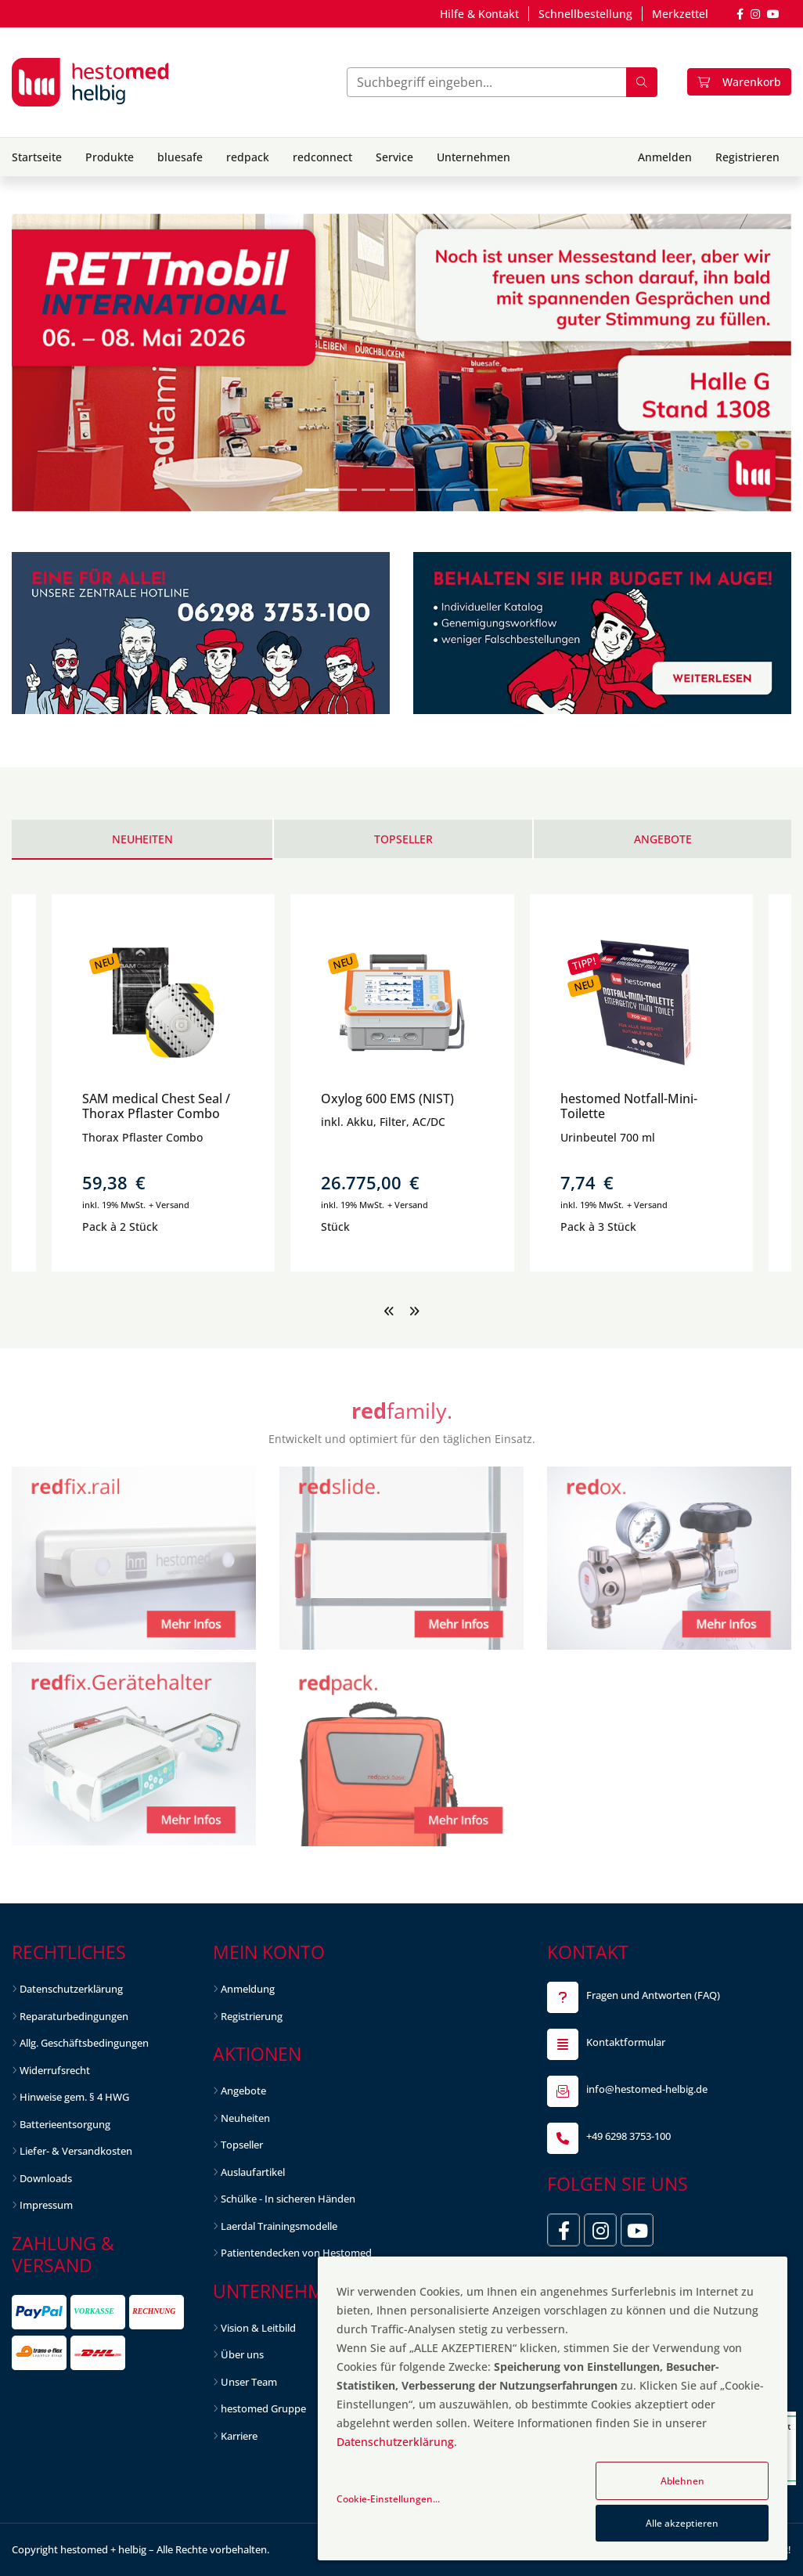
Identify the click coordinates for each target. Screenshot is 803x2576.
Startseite (37, 157)
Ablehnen (682, 2481)
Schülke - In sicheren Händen (288, 2199)
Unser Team (249, 2382)
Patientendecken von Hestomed (296, 2253)
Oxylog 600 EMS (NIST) (387, 1098)
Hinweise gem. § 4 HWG (74, 2097)
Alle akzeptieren (682, 2523)
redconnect (322, 157)
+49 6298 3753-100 (628, 2136)
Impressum (46, 2205)
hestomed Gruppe (263, 2408)
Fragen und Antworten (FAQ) (653, 1995)
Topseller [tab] (403, 839)
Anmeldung (248, 1989)
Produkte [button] (109, 157)
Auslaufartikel (253, 2172)
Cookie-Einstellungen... (388, 2499)
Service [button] (394, 157)
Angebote (243, 2091)
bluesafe (180, 157)
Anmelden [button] (665, 157)
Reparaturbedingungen (74, 2016)
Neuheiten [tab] (142, 839)
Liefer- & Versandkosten (76, 2151)
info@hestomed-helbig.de (647, 2089)
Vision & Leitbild (258, 2328)
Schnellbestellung (585, 13)
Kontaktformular (625, 2042)
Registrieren (747, 157)
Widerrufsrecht (55, 2070)
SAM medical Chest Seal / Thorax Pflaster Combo (156, 1106)
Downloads (46, 2178)
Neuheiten (245, 2118)
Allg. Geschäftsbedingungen (84, 2043)
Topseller (242, 2145)
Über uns (242, 2354)
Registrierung (252, 2016)
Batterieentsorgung (65, 2124)
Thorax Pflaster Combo (142, 1137)
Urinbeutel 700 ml (607, 1137)
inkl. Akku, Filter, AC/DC (383, 1121)
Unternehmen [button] (473, 157)
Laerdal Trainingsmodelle (279, 2226)
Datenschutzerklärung (71, 1989)
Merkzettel (680, 13)
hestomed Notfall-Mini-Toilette (628, 1106)
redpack (247, 157)
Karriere (239, 2436)
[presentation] (389, 1310)
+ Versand (169, 1204)
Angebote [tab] (663, 839)
